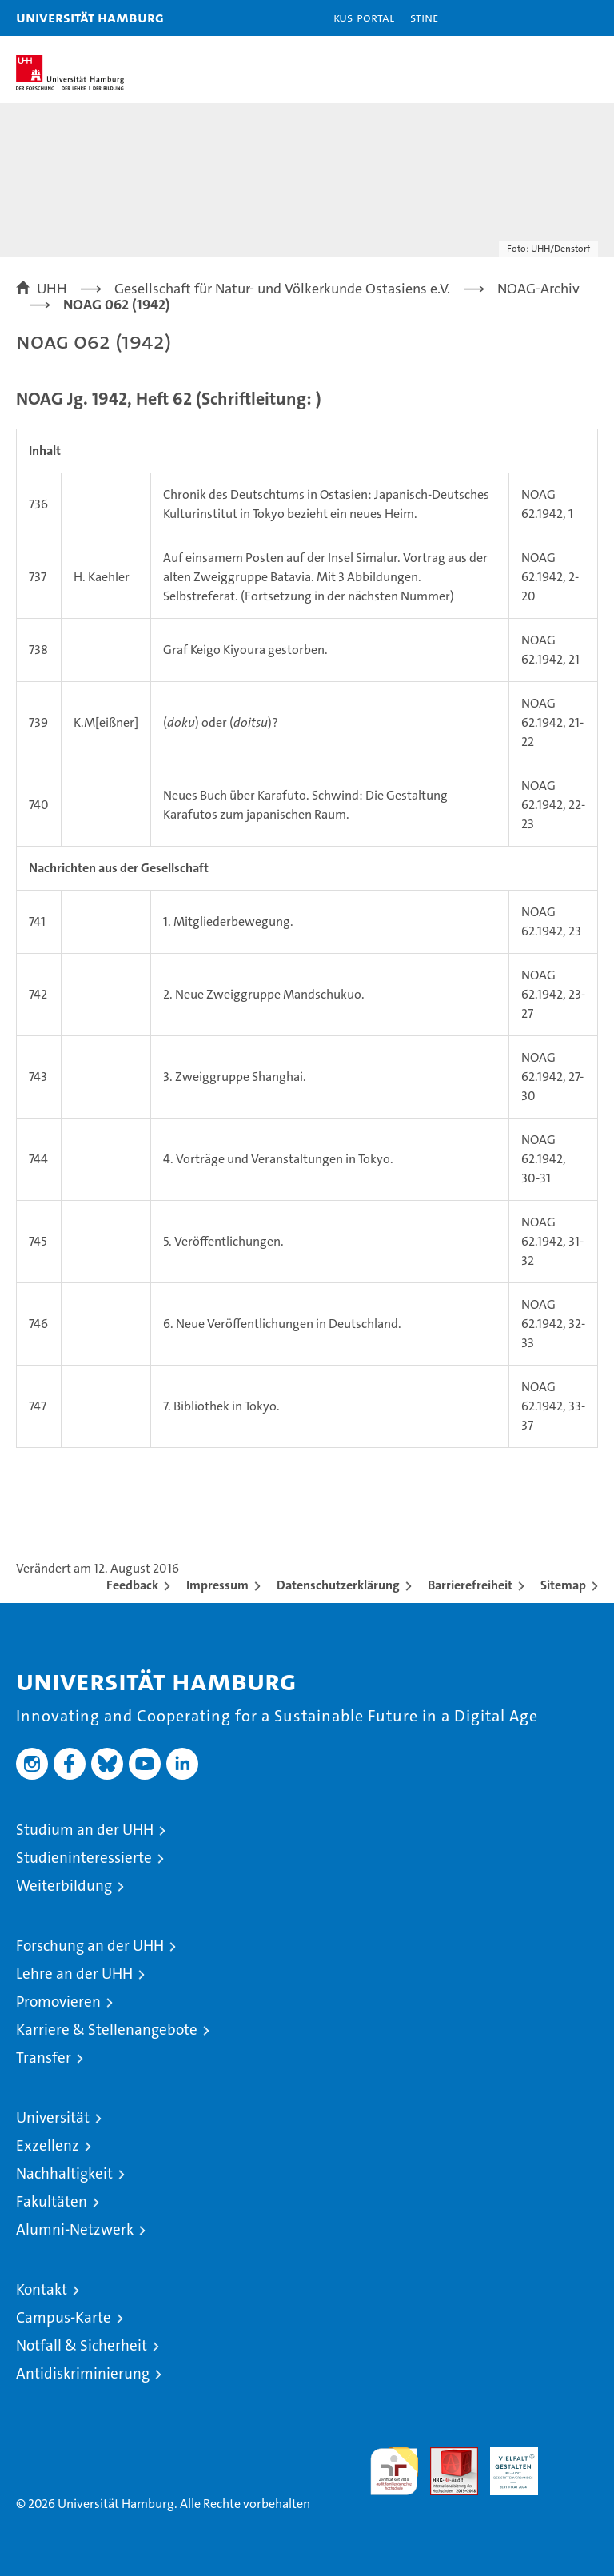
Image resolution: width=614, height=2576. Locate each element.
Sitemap (563, 1585)
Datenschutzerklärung (338, 1585)
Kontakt (41, 2289)
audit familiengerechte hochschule (394, 2471)
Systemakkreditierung (574, 2455)
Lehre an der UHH (74, 1974)
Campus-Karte (63, 2317)
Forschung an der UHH (90, 1946)
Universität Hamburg (90, 17)
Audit (445, 2455)
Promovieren (58, 2002)
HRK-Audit (505, 2464)
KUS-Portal (363, 17)
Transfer (43, 2058)
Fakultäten (51, 2201)
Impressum (217, 1585)
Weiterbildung (64, 1886)
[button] (552, 18)
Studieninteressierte (84, 1858)
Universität (53, 2117)
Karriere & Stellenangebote (106, 2030)
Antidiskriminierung (83, 2373)
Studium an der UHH (85, 1830)
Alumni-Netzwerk (75, 2229)
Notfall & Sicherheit (81, 2345)
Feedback (132, 1585)
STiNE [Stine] (424, 17)
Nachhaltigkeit (64, 2173)
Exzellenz (47, 2145)
